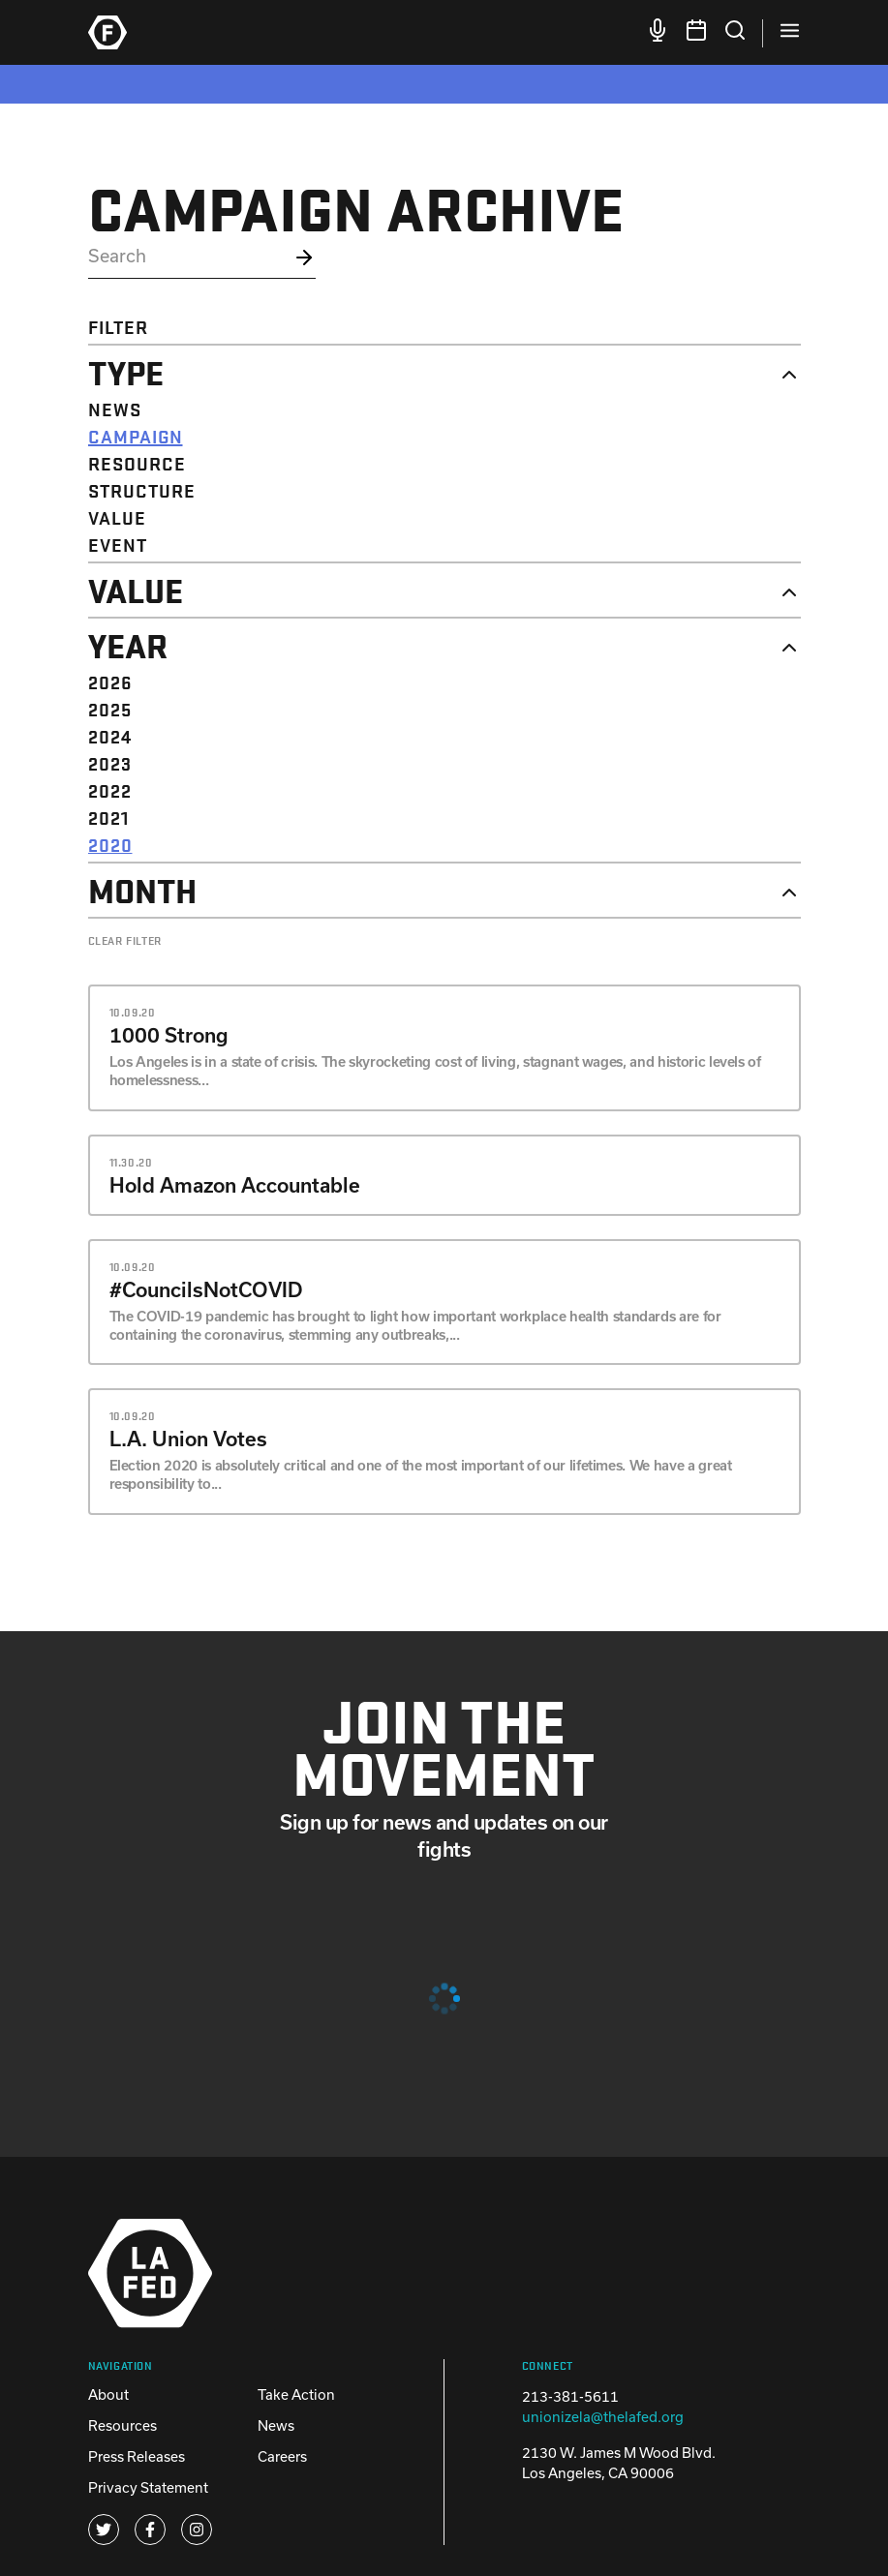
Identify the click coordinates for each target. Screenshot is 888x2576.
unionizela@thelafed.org (603, 2417)
